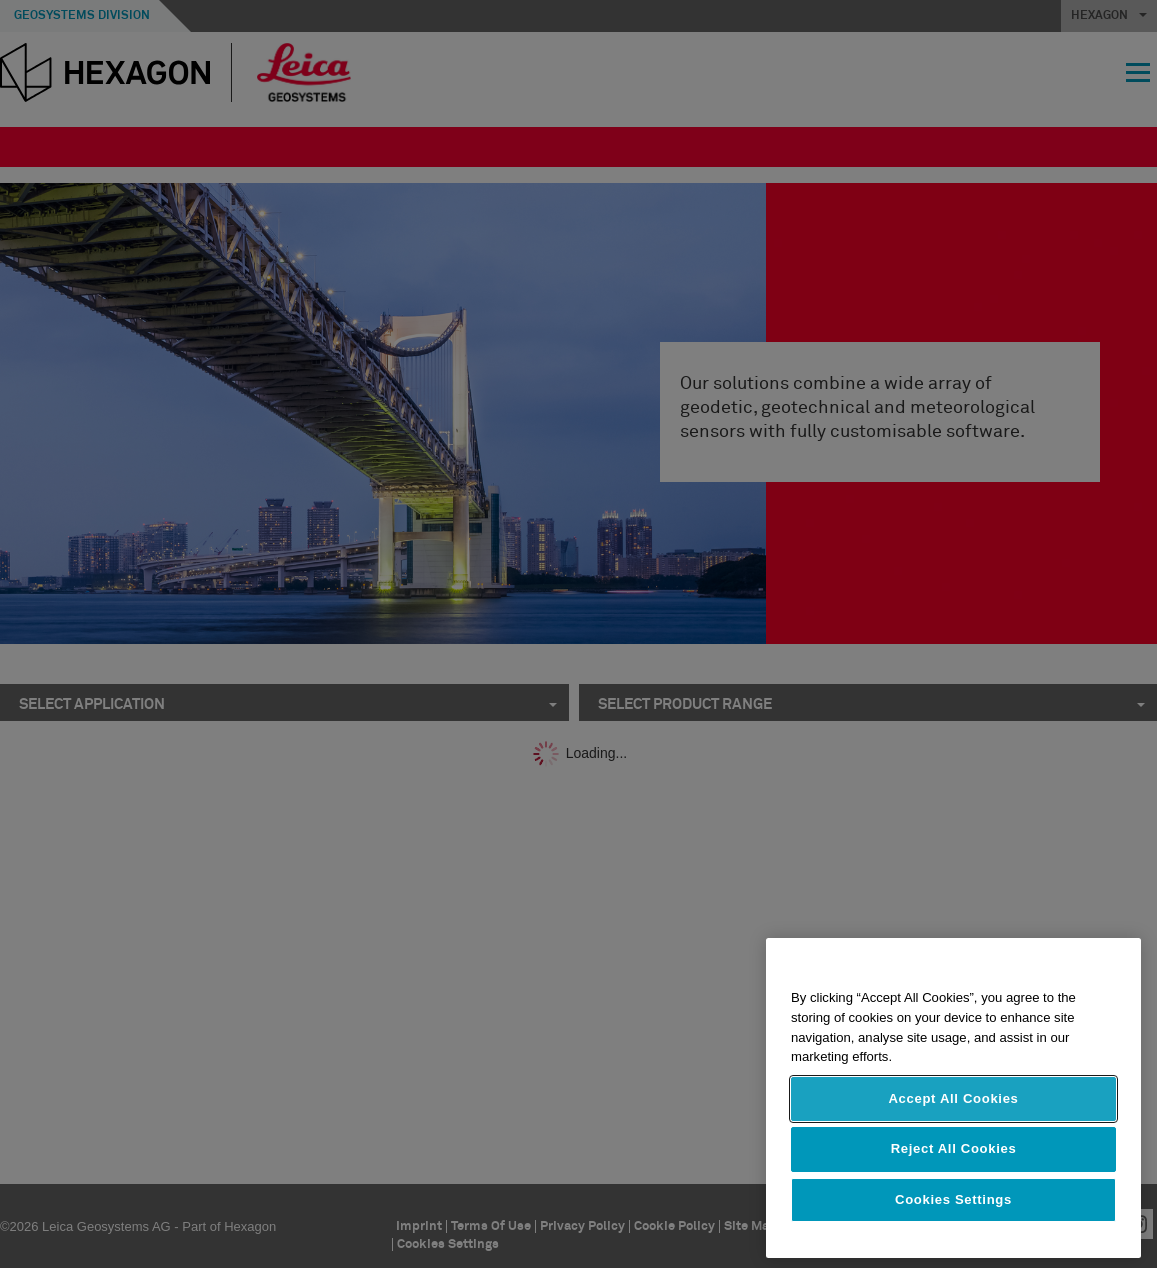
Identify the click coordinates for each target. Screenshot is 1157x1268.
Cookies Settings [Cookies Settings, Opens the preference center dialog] (953, 1199)
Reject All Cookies (954, 1148)
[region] (953, 1098)
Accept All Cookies (953, 1098)
